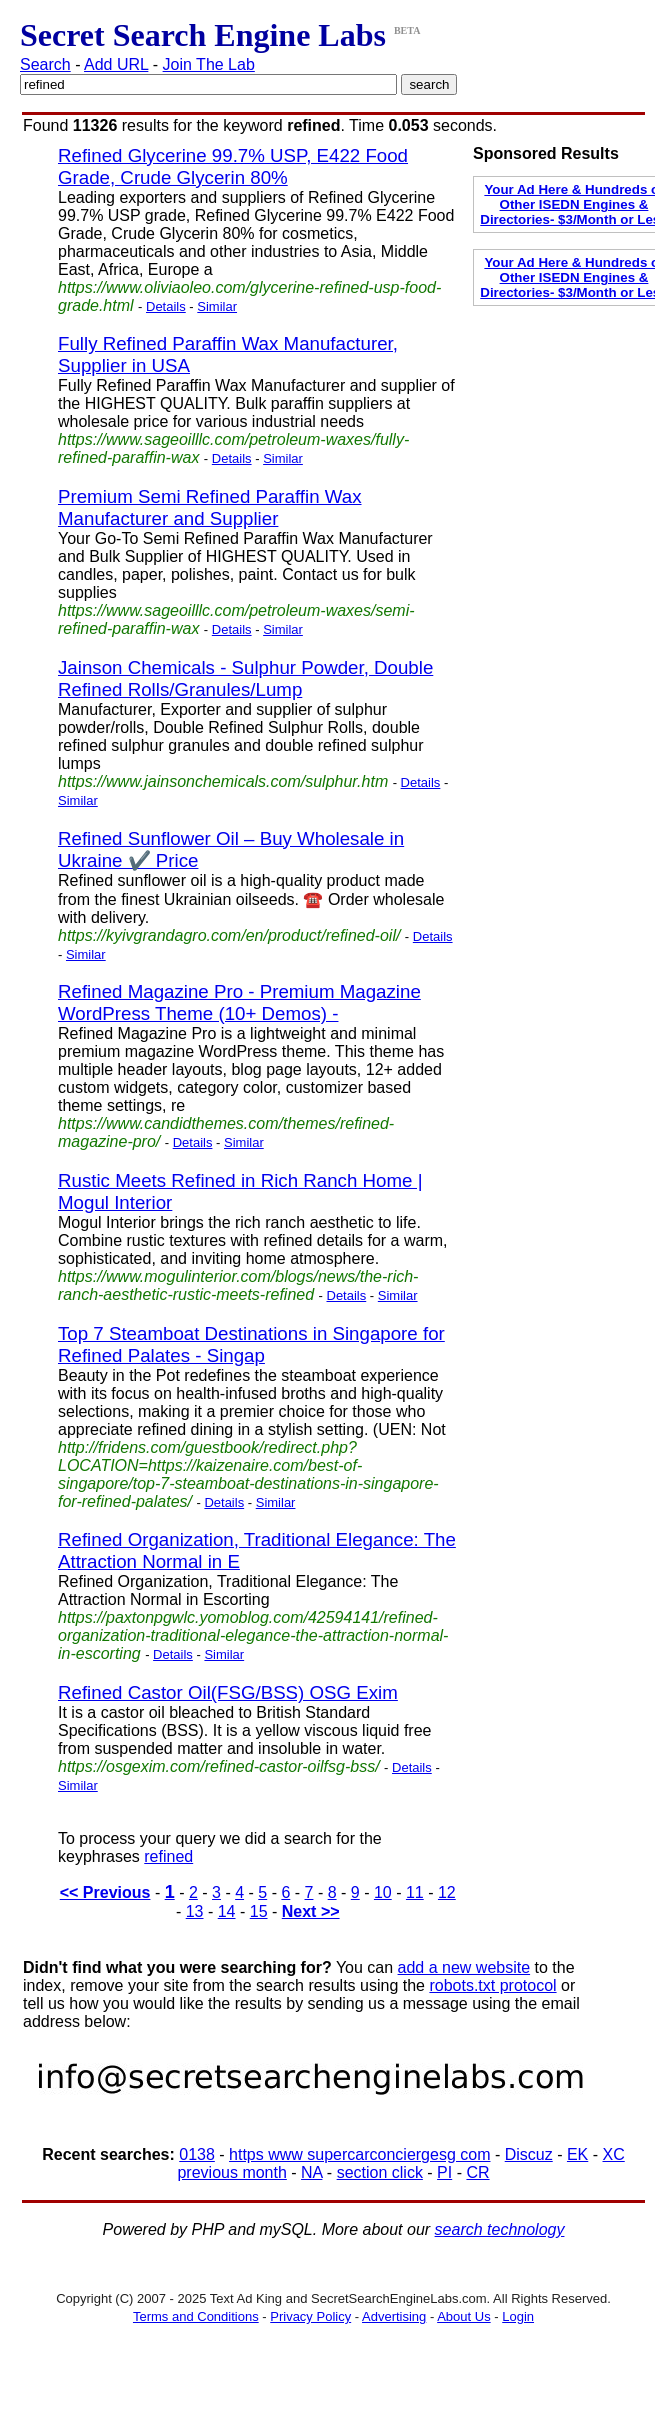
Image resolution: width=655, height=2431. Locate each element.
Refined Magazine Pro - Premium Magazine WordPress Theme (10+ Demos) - (239, 1002)
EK (577, 2154)
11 (415, 1892)
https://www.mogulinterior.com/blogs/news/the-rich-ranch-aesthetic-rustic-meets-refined (238, 1285)
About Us (463, 2316)
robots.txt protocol (492, 1985)
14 (227, 1911)
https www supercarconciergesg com (359, 2154)
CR (477, 2172)
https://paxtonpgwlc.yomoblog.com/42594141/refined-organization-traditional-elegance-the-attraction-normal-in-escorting (253, 1635)
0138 (197, 2154)
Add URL (116, 64)
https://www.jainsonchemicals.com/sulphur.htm (223, 781)
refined (168, 1856)
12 (447, 1892)
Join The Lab (209, 64)
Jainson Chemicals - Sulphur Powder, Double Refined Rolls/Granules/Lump (245, 678)
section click (380, 2172)
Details (166, 306)
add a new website (464, 1967)
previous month (231, 2172)
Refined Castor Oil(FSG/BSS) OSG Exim (228, 1692)
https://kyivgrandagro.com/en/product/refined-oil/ (229, 935)
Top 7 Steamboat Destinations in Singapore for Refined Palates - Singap (251, 1344)
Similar (217, 306)
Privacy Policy (310, 2316)
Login (518, 2316)
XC (614, 2154)
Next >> (311, 1911)
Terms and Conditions (196, 2316)
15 (259, 1911)
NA (311, 2172)
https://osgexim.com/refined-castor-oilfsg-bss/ (219, 1766)
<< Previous (105, 1892)
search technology (500, 2229)
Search (45, 64)
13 (195, 1911)
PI (444, 2172)
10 (383, 1892)
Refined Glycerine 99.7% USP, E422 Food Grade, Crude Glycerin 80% (233, 166)
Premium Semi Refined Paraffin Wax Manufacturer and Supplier (210, 507)
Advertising (394, 2316)
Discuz (529, 2154)
